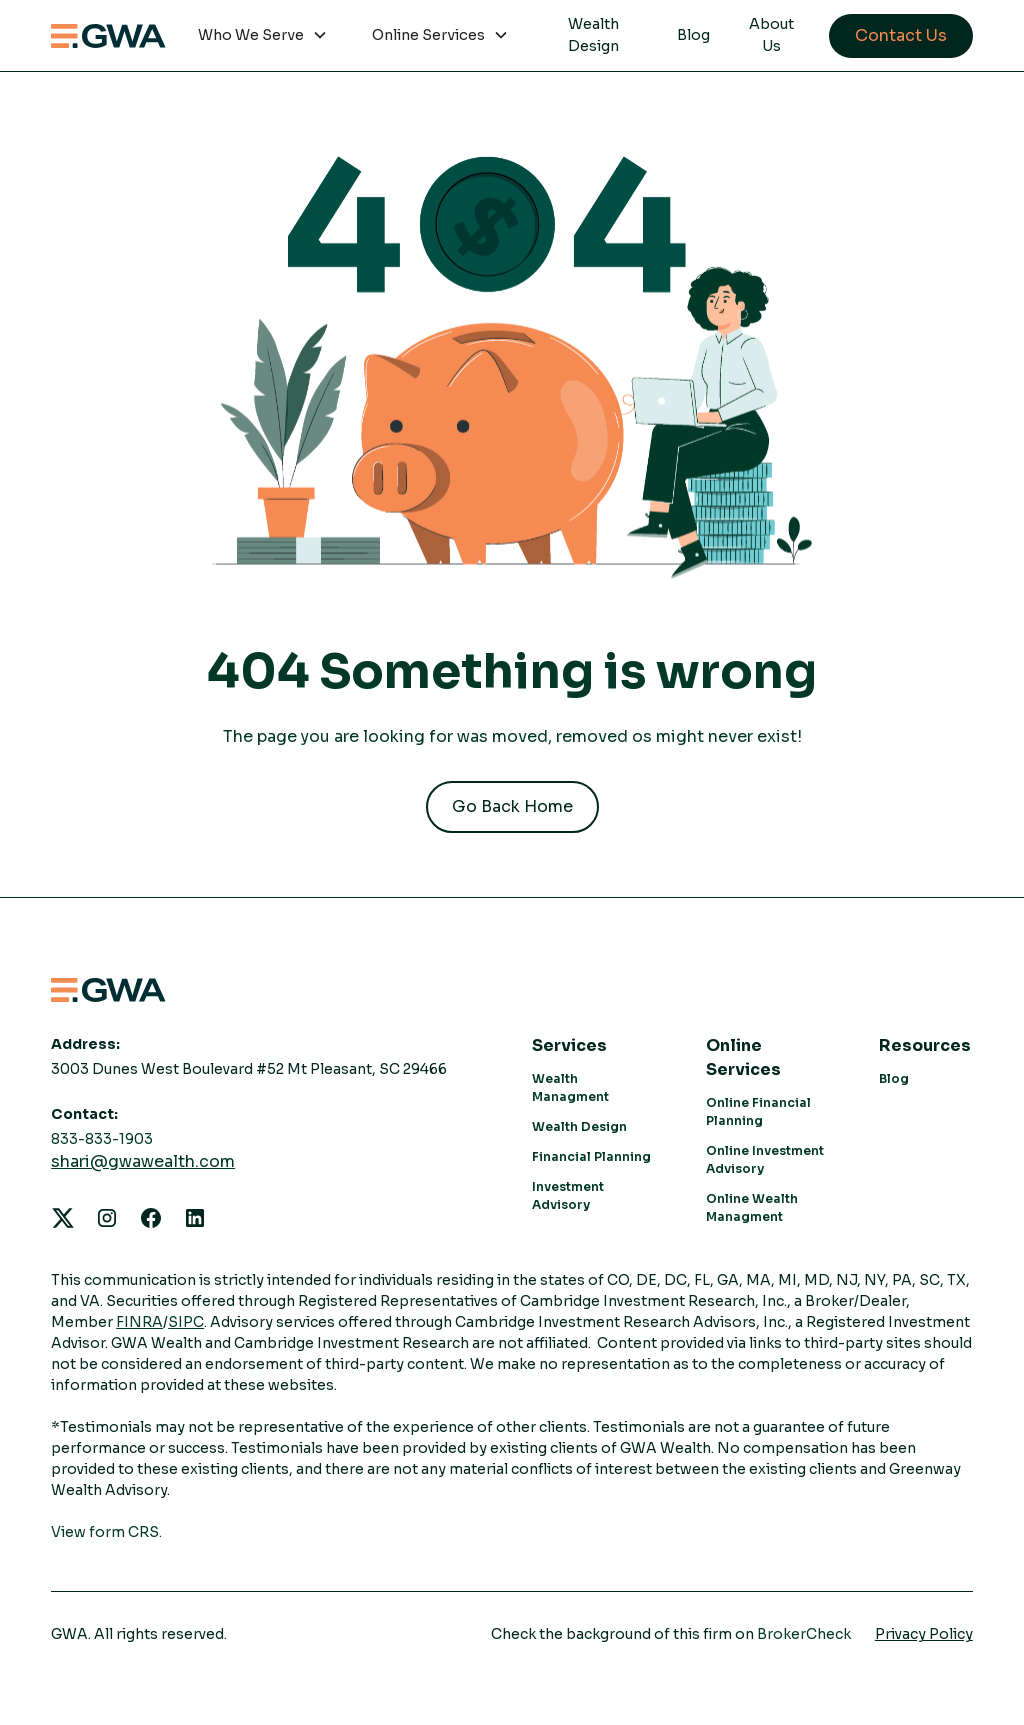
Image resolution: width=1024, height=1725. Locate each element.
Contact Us (901, 35)
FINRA (139, 1322)
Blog (693, 35)
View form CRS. (106, 1532)
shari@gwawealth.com (143, 1161)
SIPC (186, 1322)
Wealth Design (593, 35)
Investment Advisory (568, 1195)
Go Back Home (512, 806)
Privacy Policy (924, 1634)
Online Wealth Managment (752, 1207)
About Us (771, 35)
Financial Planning (591, 1156)
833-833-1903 (102, 1139)
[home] (108, 36)
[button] (263, 36)
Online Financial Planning (758, 1111)
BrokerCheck (804, 1634)
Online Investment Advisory (765, 1159)
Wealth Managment (570, 1087)
